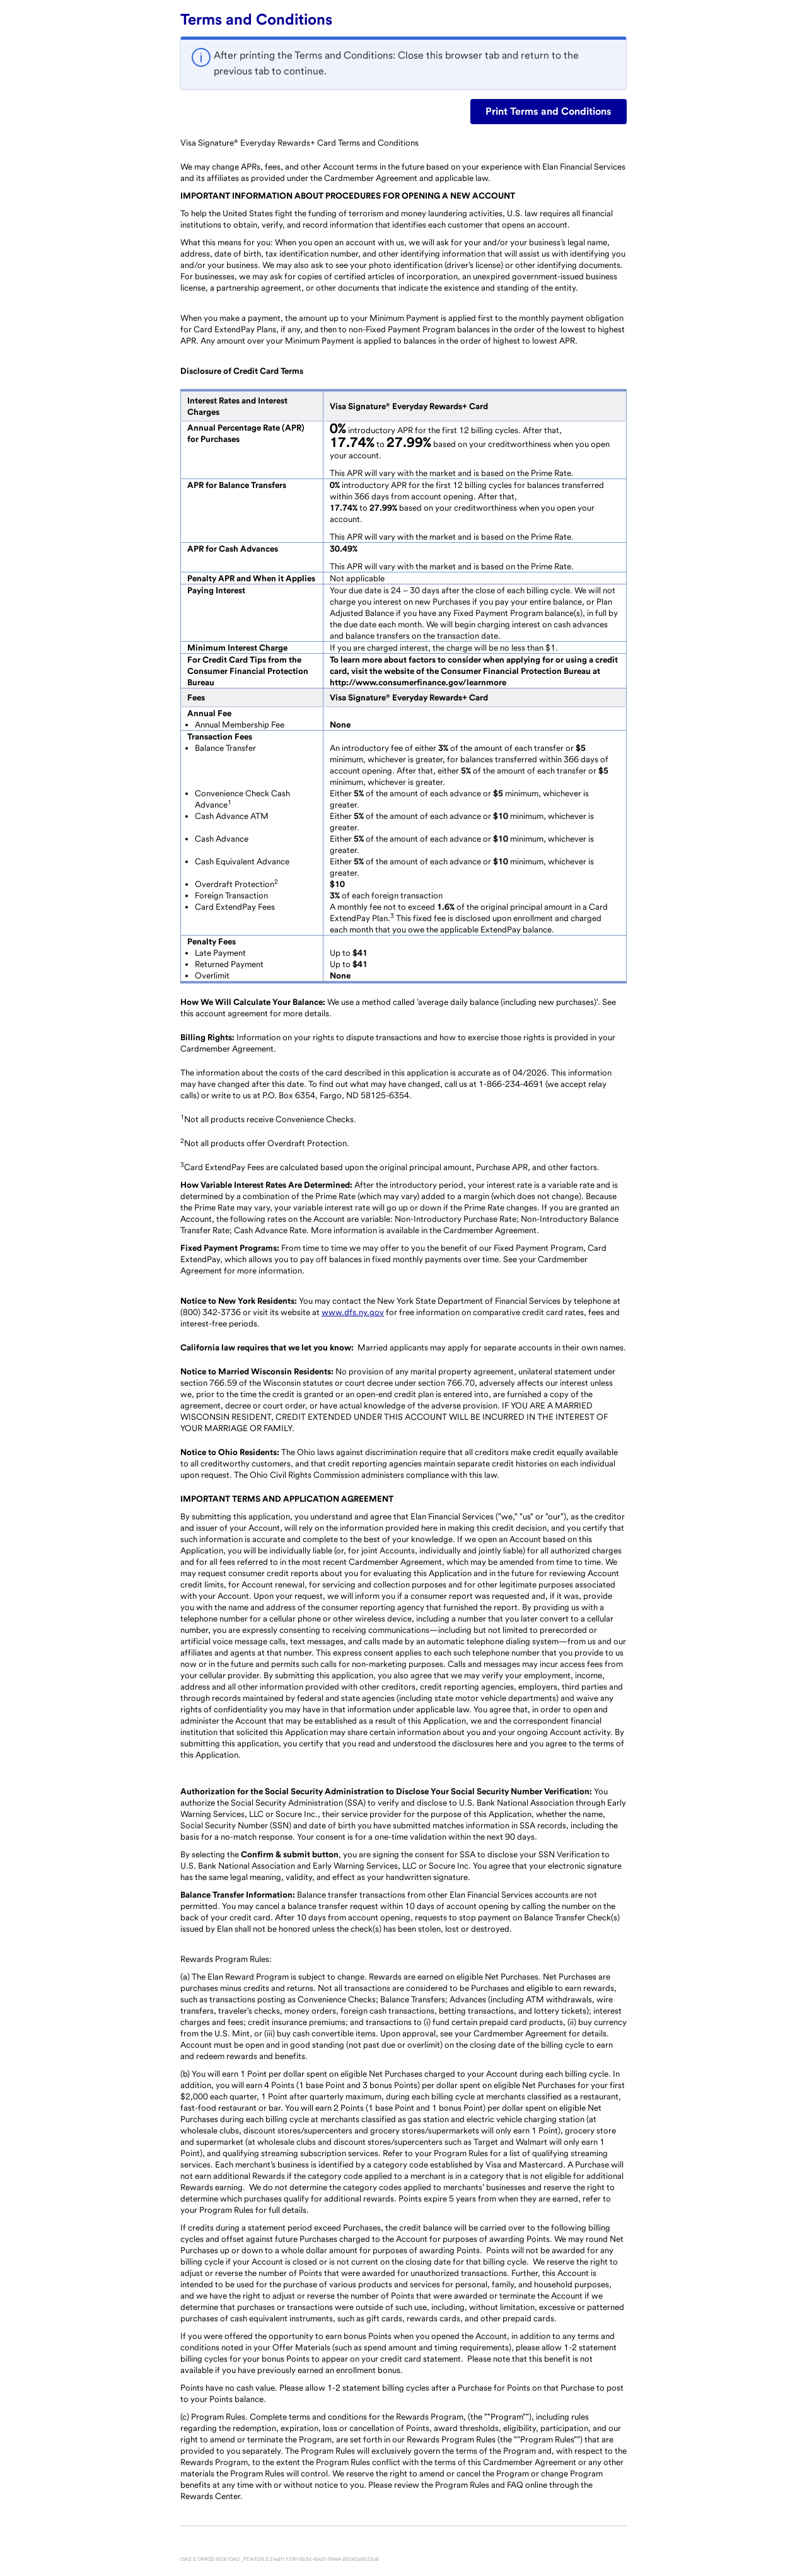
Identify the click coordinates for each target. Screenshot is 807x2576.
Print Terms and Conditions (548, 111)
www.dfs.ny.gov (353, 1312)
